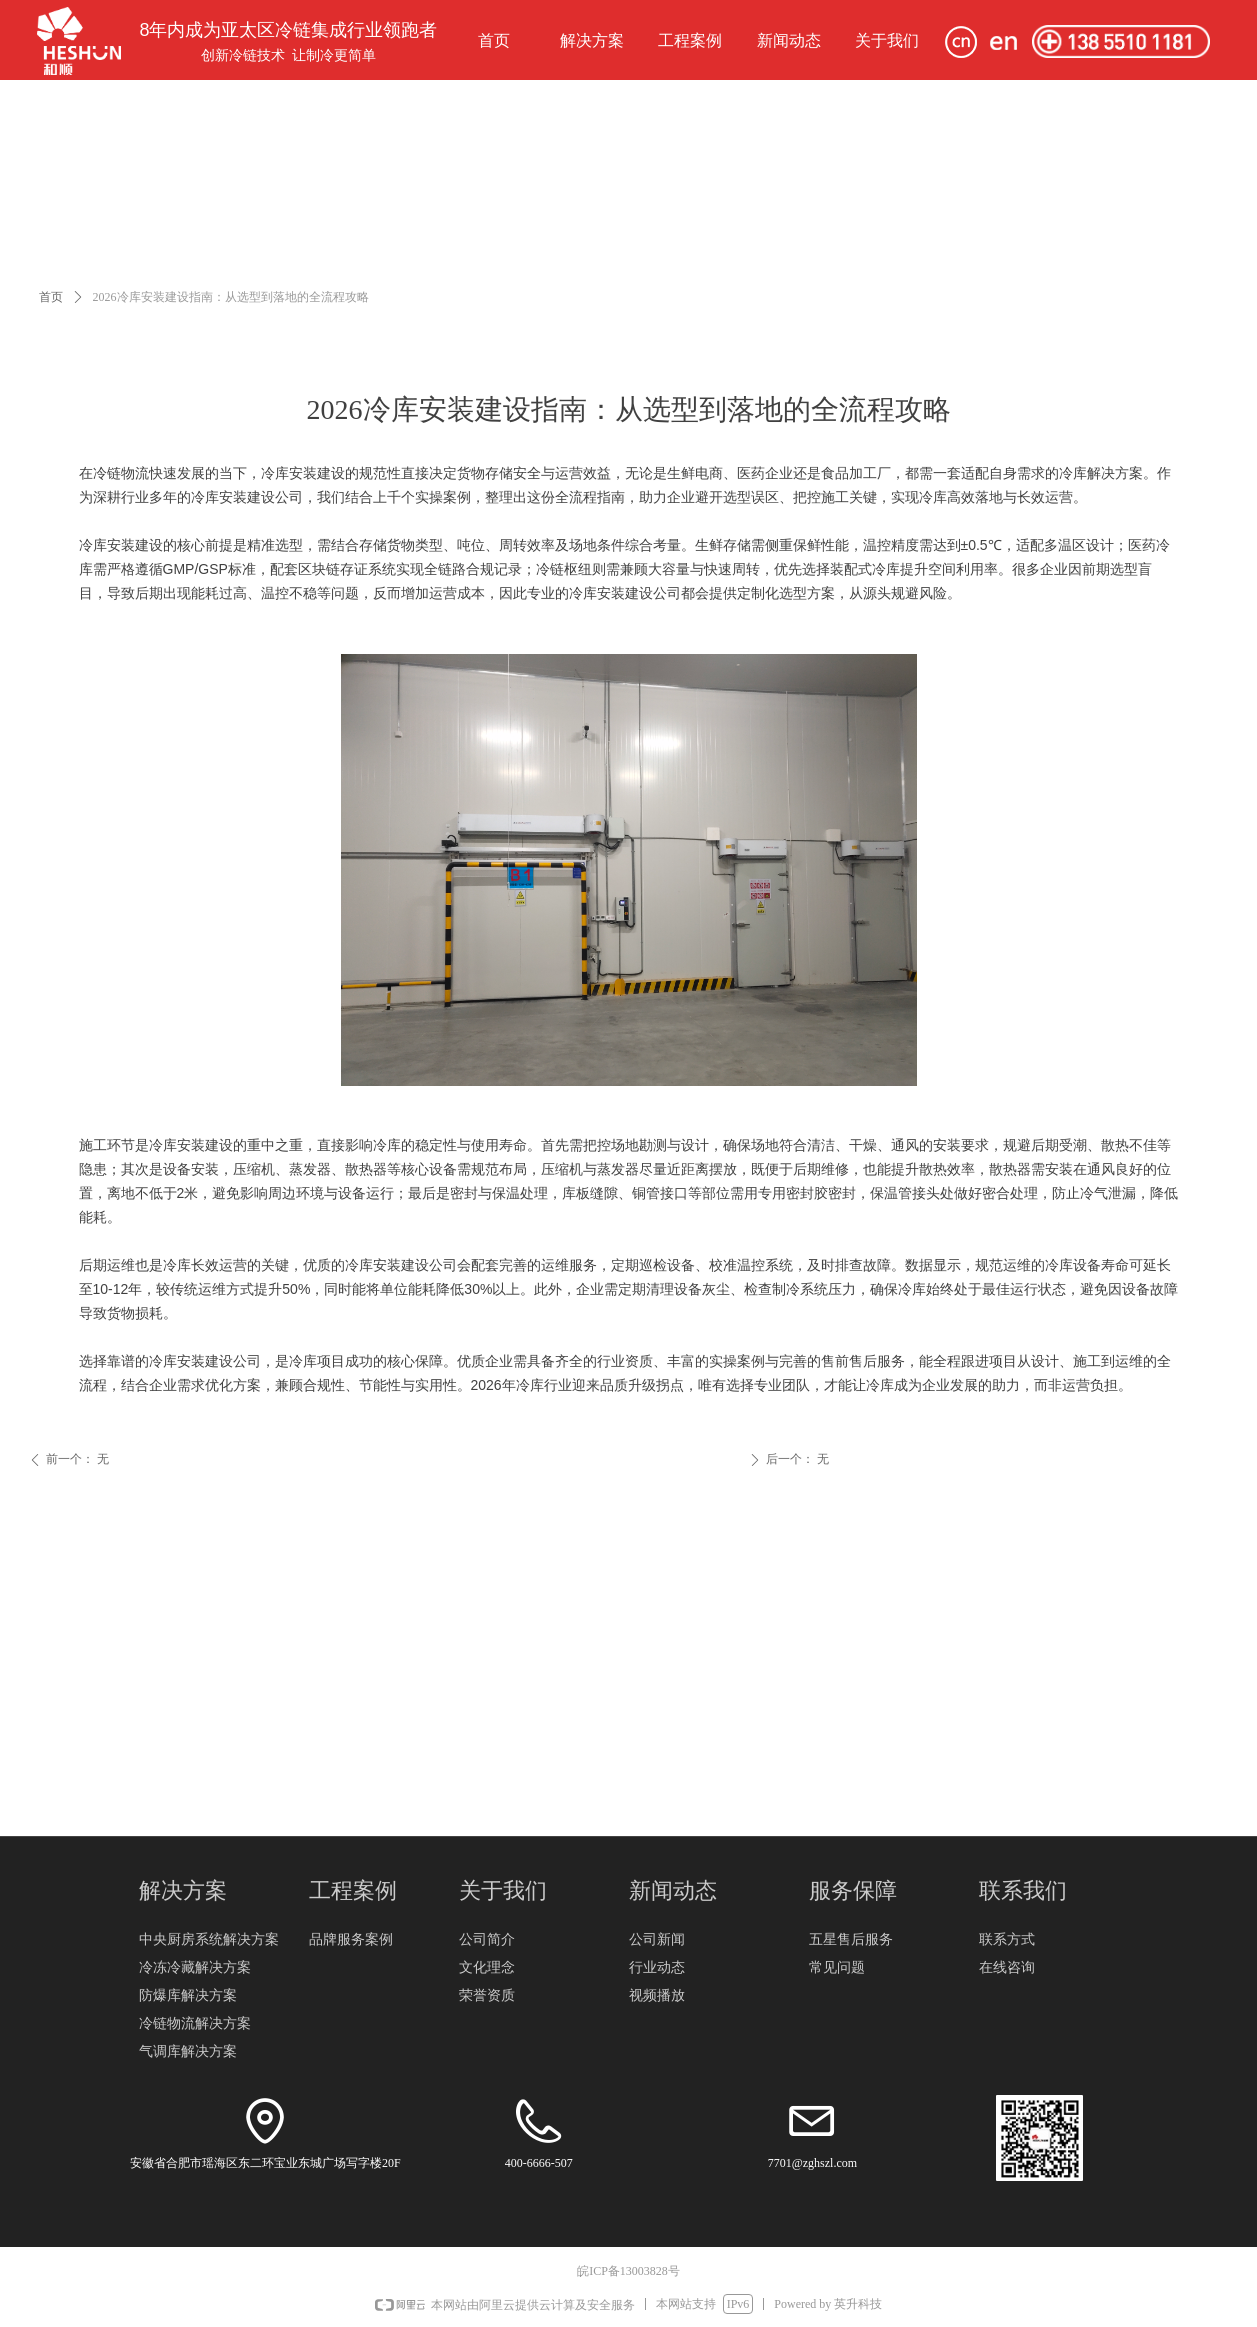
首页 (51, 297)
